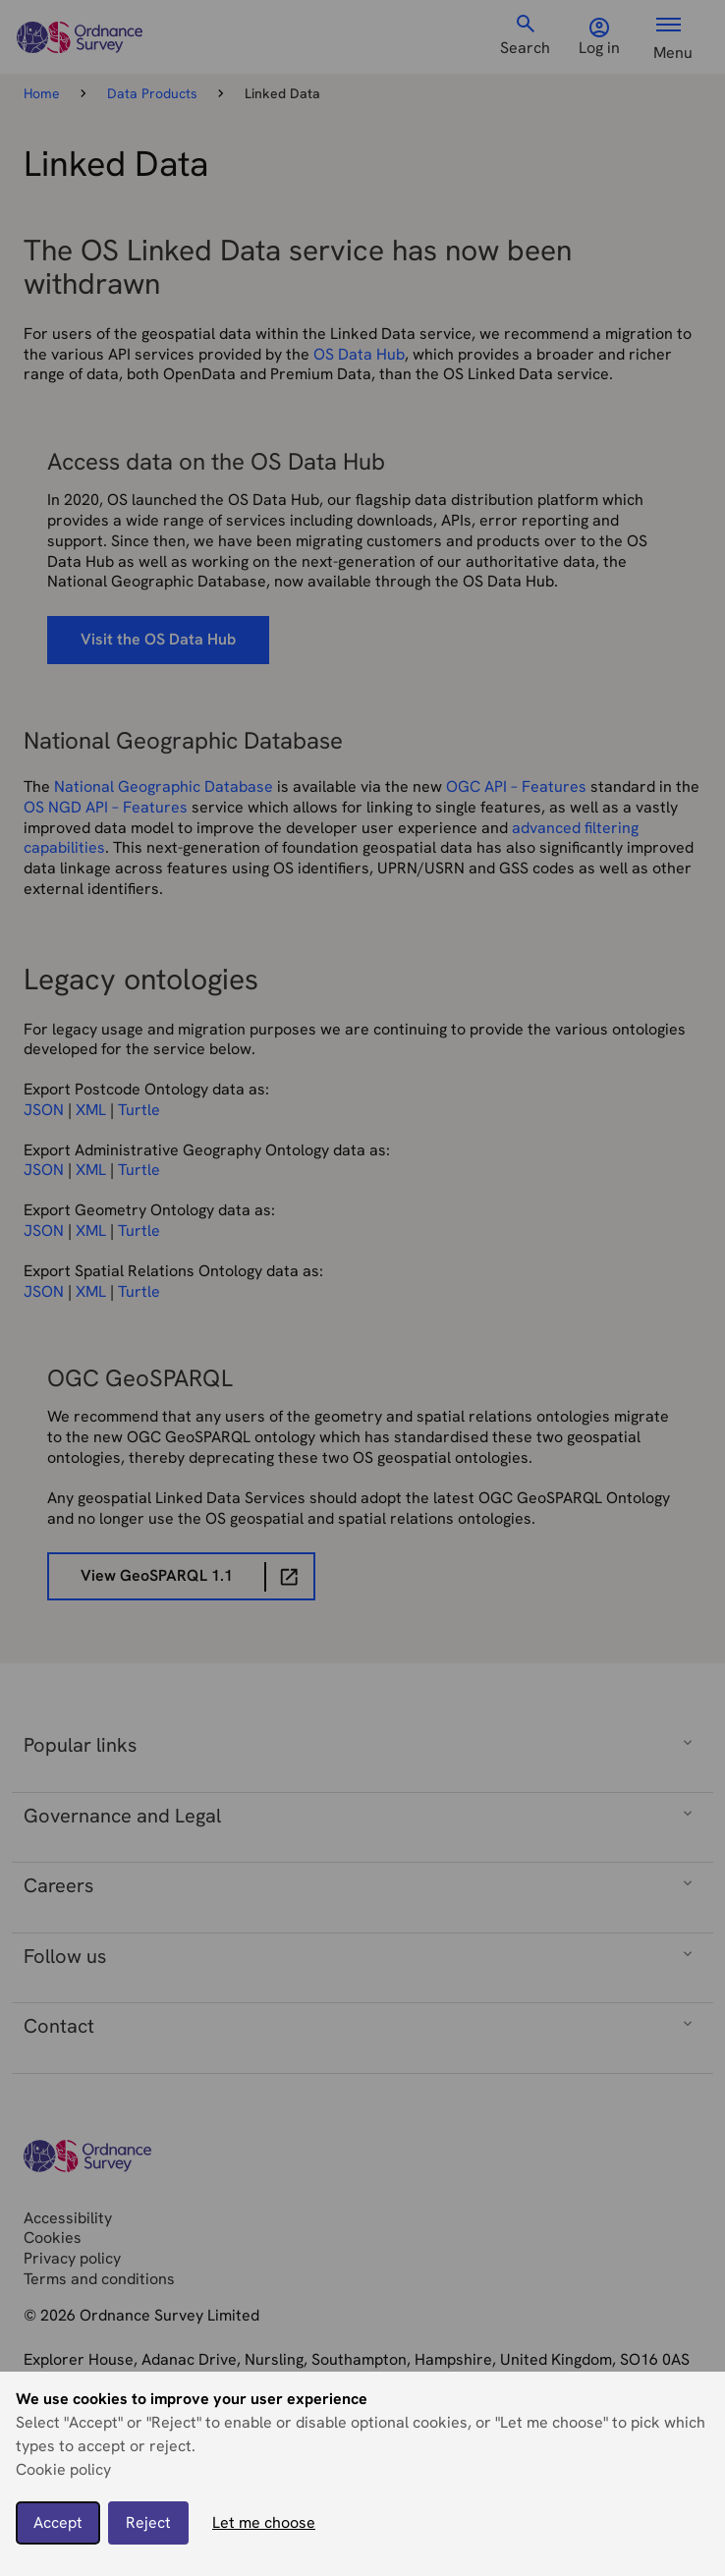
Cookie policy (63, 2469)
